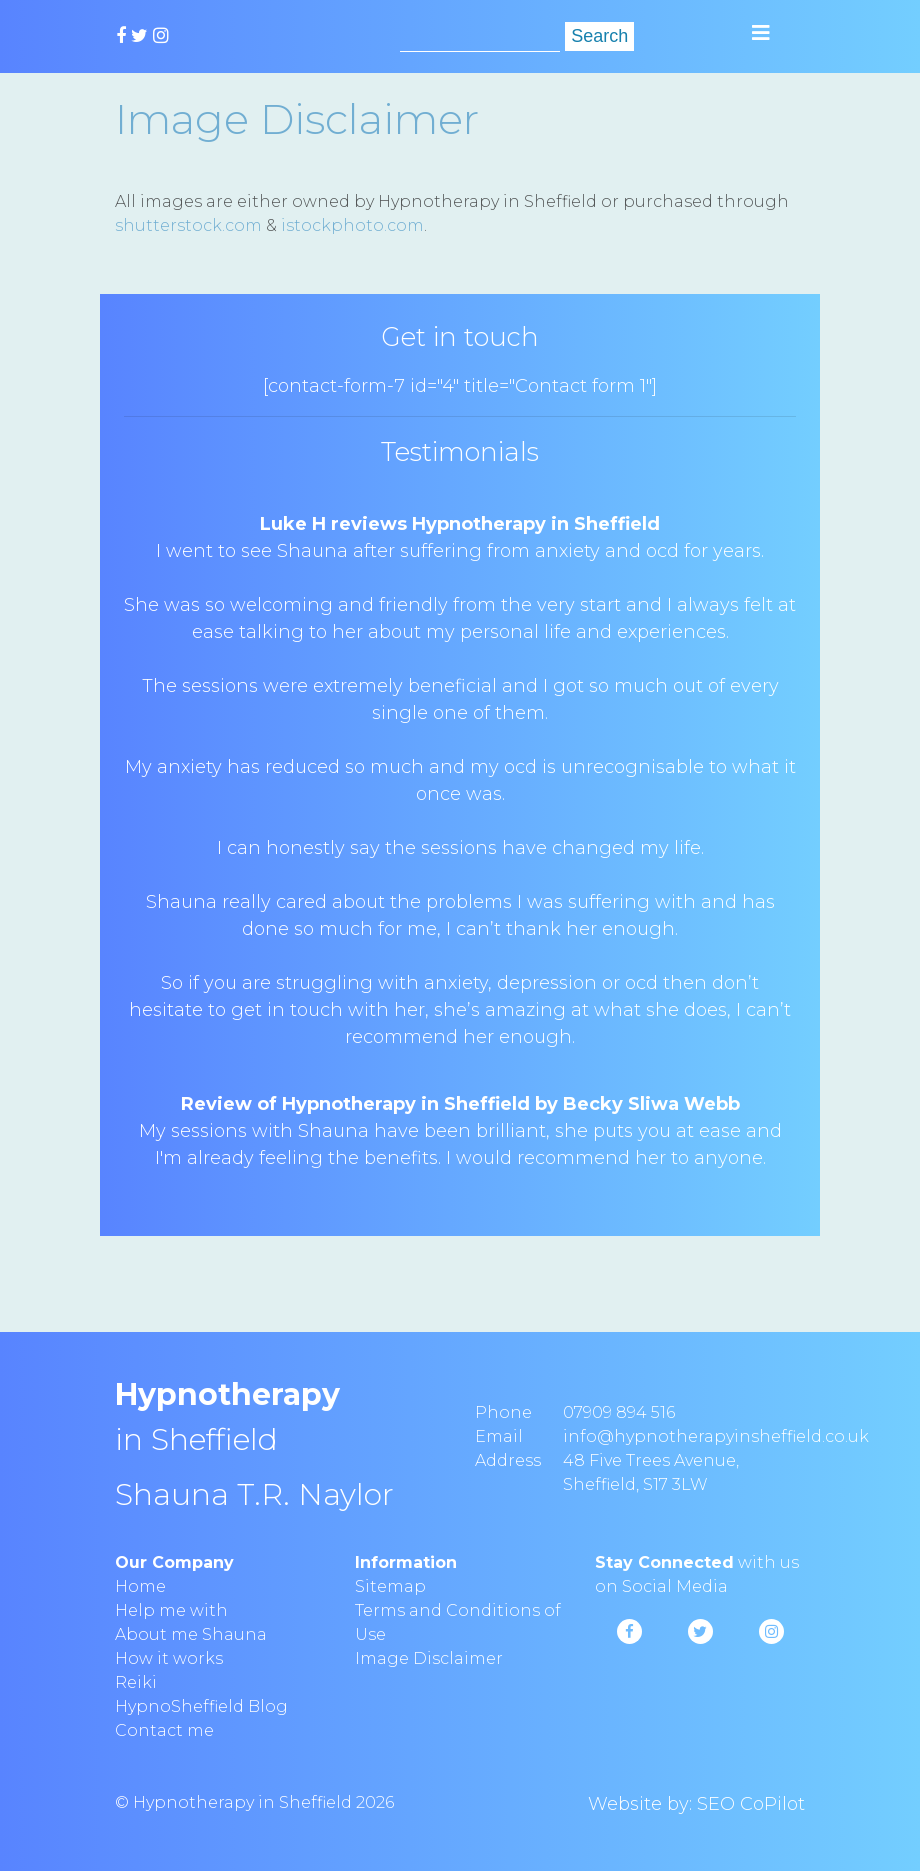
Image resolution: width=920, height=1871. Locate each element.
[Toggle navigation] (761, 33)
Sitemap (390, 1586)
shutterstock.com (188, 225)
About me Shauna (191, 1634)
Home (140, 1586)
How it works (169, 1658)
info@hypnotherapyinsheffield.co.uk (716, 1436)
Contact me (164, 1730)
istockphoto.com (352, 225)
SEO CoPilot (751, 1804)
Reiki (136, 1682)
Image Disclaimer (429, 1658)
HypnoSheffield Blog (201, 1706)
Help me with (171, 1610)
